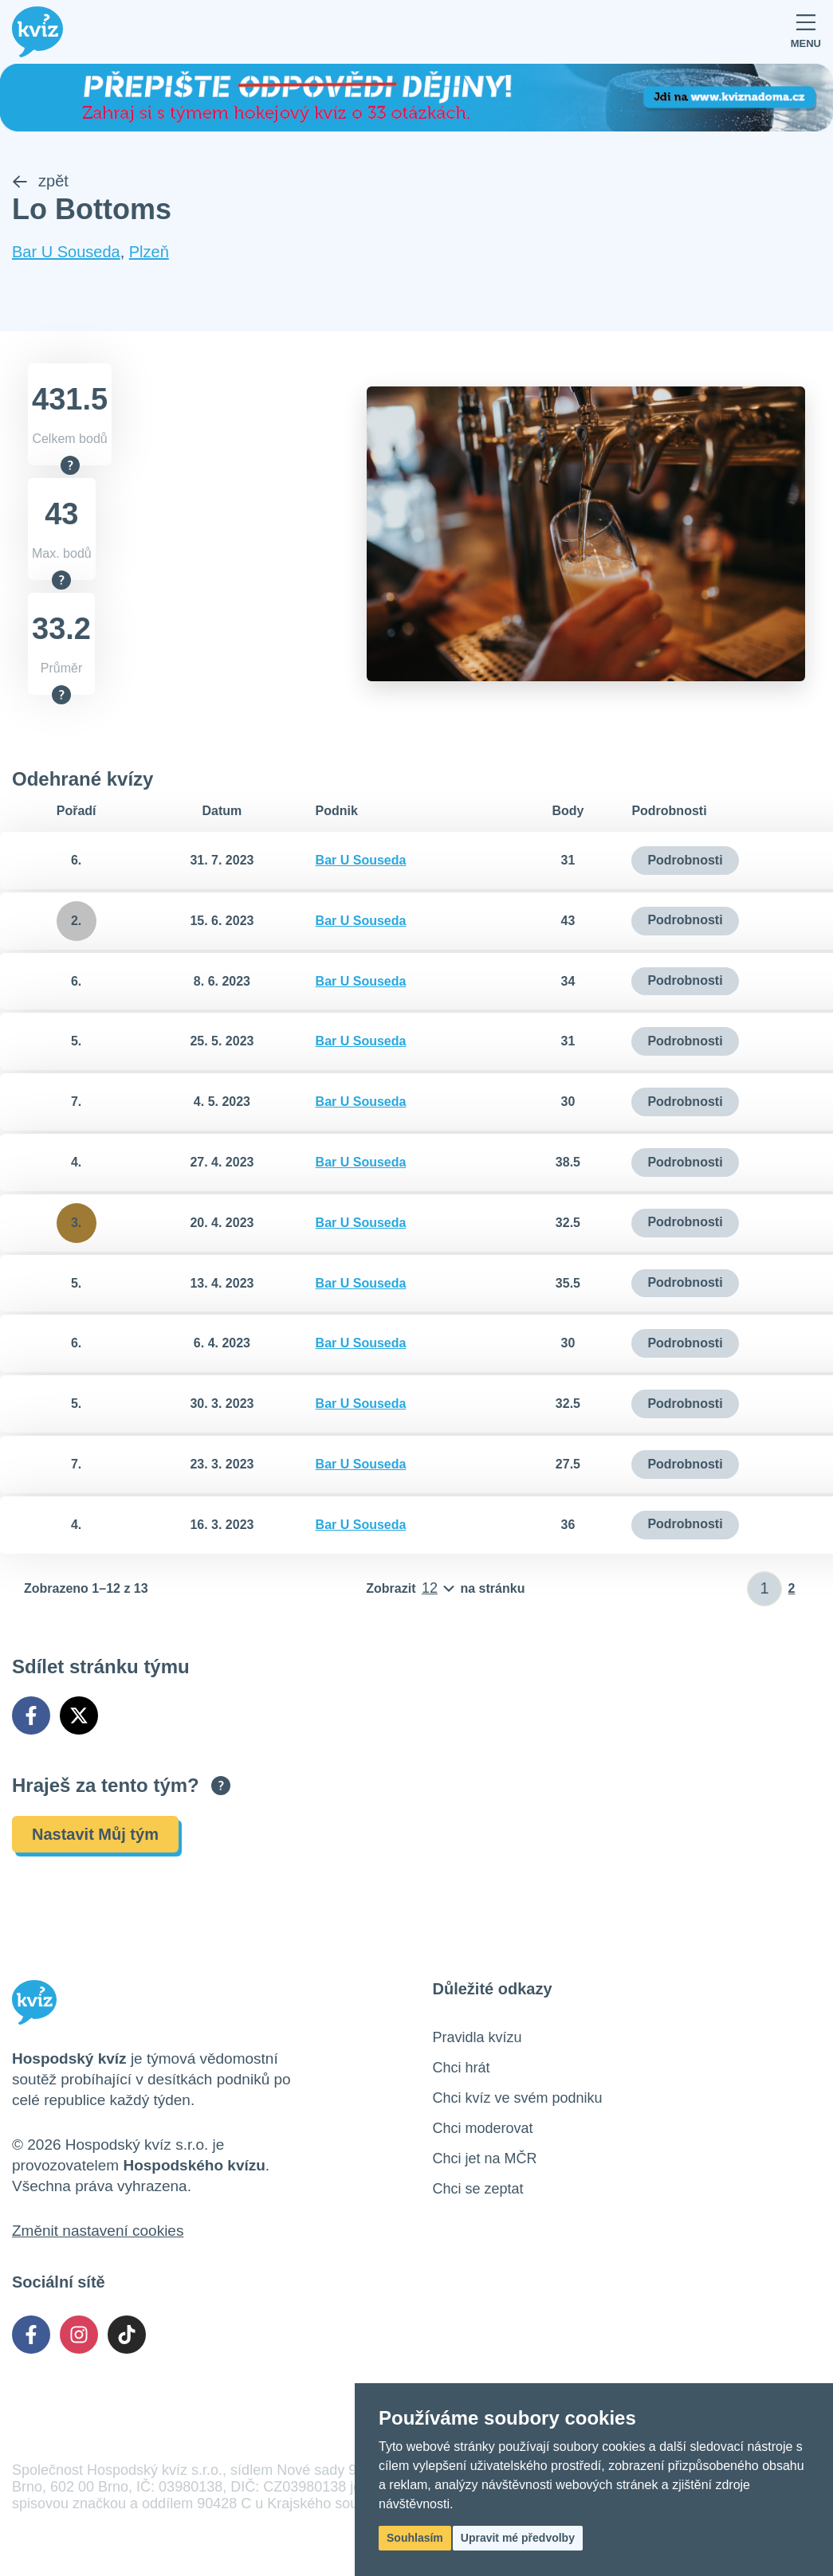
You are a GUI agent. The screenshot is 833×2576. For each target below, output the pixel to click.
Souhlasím (415, 2537)
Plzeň (149, 252)
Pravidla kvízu (477, 2037)
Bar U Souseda (66, 252)
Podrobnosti (684, 860)
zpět (40, 181)
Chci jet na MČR (485, 2158)
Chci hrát (461, 2068)
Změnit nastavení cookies (97, 2230)
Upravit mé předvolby (518, 2537)
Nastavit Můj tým (95, 1834)
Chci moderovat (483, 2128)
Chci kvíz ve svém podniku (518, 2098)
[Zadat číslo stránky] (764, 1588)
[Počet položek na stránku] (445, 1589)
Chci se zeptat (478, 2189)
